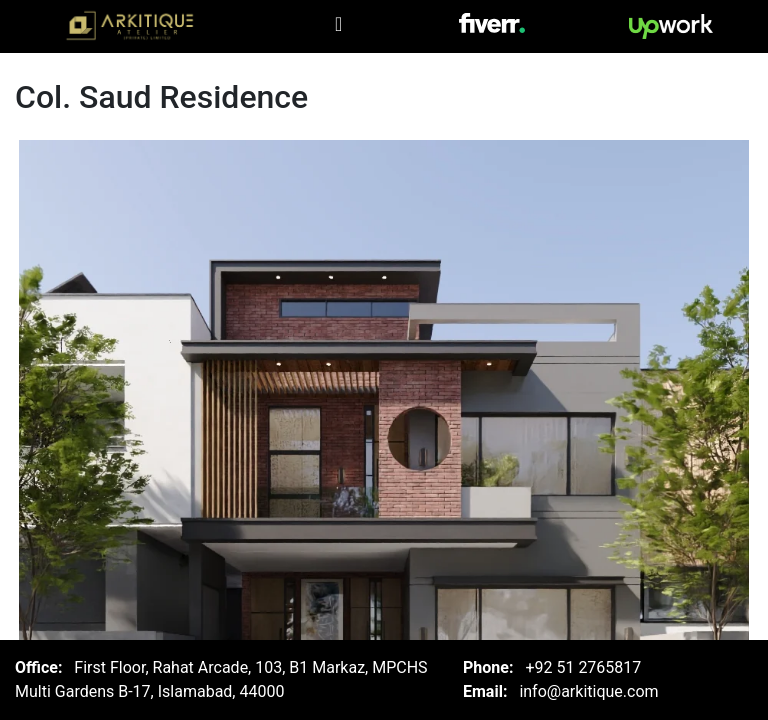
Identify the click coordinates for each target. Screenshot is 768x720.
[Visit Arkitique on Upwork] (671, 26)
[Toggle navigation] (338, 24)
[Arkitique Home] (132, 27)
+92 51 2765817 (583, 667)
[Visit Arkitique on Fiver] (492, 22)
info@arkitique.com (588, 691)
